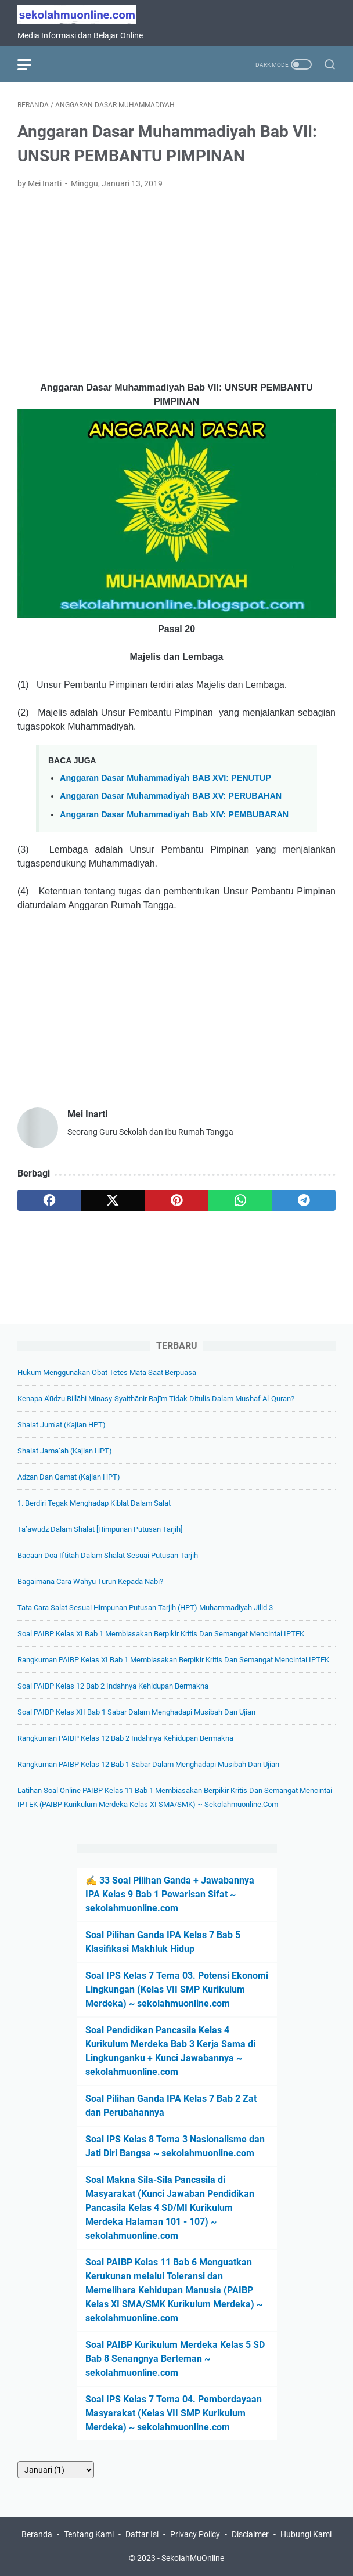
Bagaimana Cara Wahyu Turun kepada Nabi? (90, 1581)
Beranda (36, 2534)
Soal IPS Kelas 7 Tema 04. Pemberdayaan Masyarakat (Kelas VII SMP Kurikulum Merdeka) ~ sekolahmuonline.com (173, 2413)
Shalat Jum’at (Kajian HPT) (61, 1424)
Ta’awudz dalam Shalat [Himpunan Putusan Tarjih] (99, 1529)
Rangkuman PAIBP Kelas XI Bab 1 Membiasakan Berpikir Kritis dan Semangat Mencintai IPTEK (173, 1659)
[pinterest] (176, 1200)
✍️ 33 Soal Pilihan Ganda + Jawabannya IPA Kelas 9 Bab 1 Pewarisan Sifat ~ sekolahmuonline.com (169, 1894)
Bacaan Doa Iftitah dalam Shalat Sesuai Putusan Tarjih (107, 1555)
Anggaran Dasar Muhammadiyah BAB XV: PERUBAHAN (171, 795)
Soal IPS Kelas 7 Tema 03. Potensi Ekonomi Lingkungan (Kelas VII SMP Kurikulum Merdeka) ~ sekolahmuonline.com (176, 1989)
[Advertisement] (176, 285)
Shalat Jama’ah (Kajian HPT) (64, 1450)
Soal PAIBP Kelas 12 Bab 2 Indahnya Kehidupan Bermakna (112, 1686)
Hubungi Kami (306, 2534)
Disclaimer (250, 2534)
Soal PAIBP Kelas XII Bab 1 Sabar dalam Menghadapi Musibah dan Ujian (136, 1712)
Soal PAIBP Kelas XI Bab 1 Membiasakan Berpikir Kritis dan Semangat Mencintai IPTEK (160, 1633)
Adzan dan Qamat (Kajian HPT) (68, 1477)
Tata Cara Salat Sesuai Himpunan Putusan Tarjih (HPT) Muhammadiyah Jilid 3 (145, 1607)
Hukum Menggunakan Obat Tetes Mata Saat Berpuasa (106, 1372)
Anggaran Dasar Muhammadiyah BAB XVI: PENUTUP (165, 777)
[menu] (31, 64)
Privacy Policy (195, 2534)
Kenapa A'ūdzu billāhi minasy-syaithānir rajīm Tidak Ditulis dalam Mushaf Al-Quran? (155, 1398)
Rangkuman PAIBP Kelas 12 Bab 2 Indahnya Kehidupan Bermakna (125, 1738)
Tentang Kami (89, 2534)
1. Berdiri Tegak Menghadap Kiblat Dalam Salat (94, 1503)
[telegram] (304, 1200)
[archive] (55, 2469)
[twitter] (113, 1200)
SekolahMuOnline (192, 2558)
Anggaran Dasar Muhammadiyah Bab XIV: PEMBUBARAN (174, 814)
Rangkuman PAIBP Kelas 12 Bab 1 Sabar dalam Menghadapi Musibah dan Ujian (148, 1764)
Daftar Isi (142, 2534)
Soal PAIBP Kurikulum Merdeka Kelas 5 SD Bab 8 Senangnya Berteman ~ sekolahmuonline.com (175, 2358)
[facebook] (49, 1200)
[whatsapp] (240, 1200)
